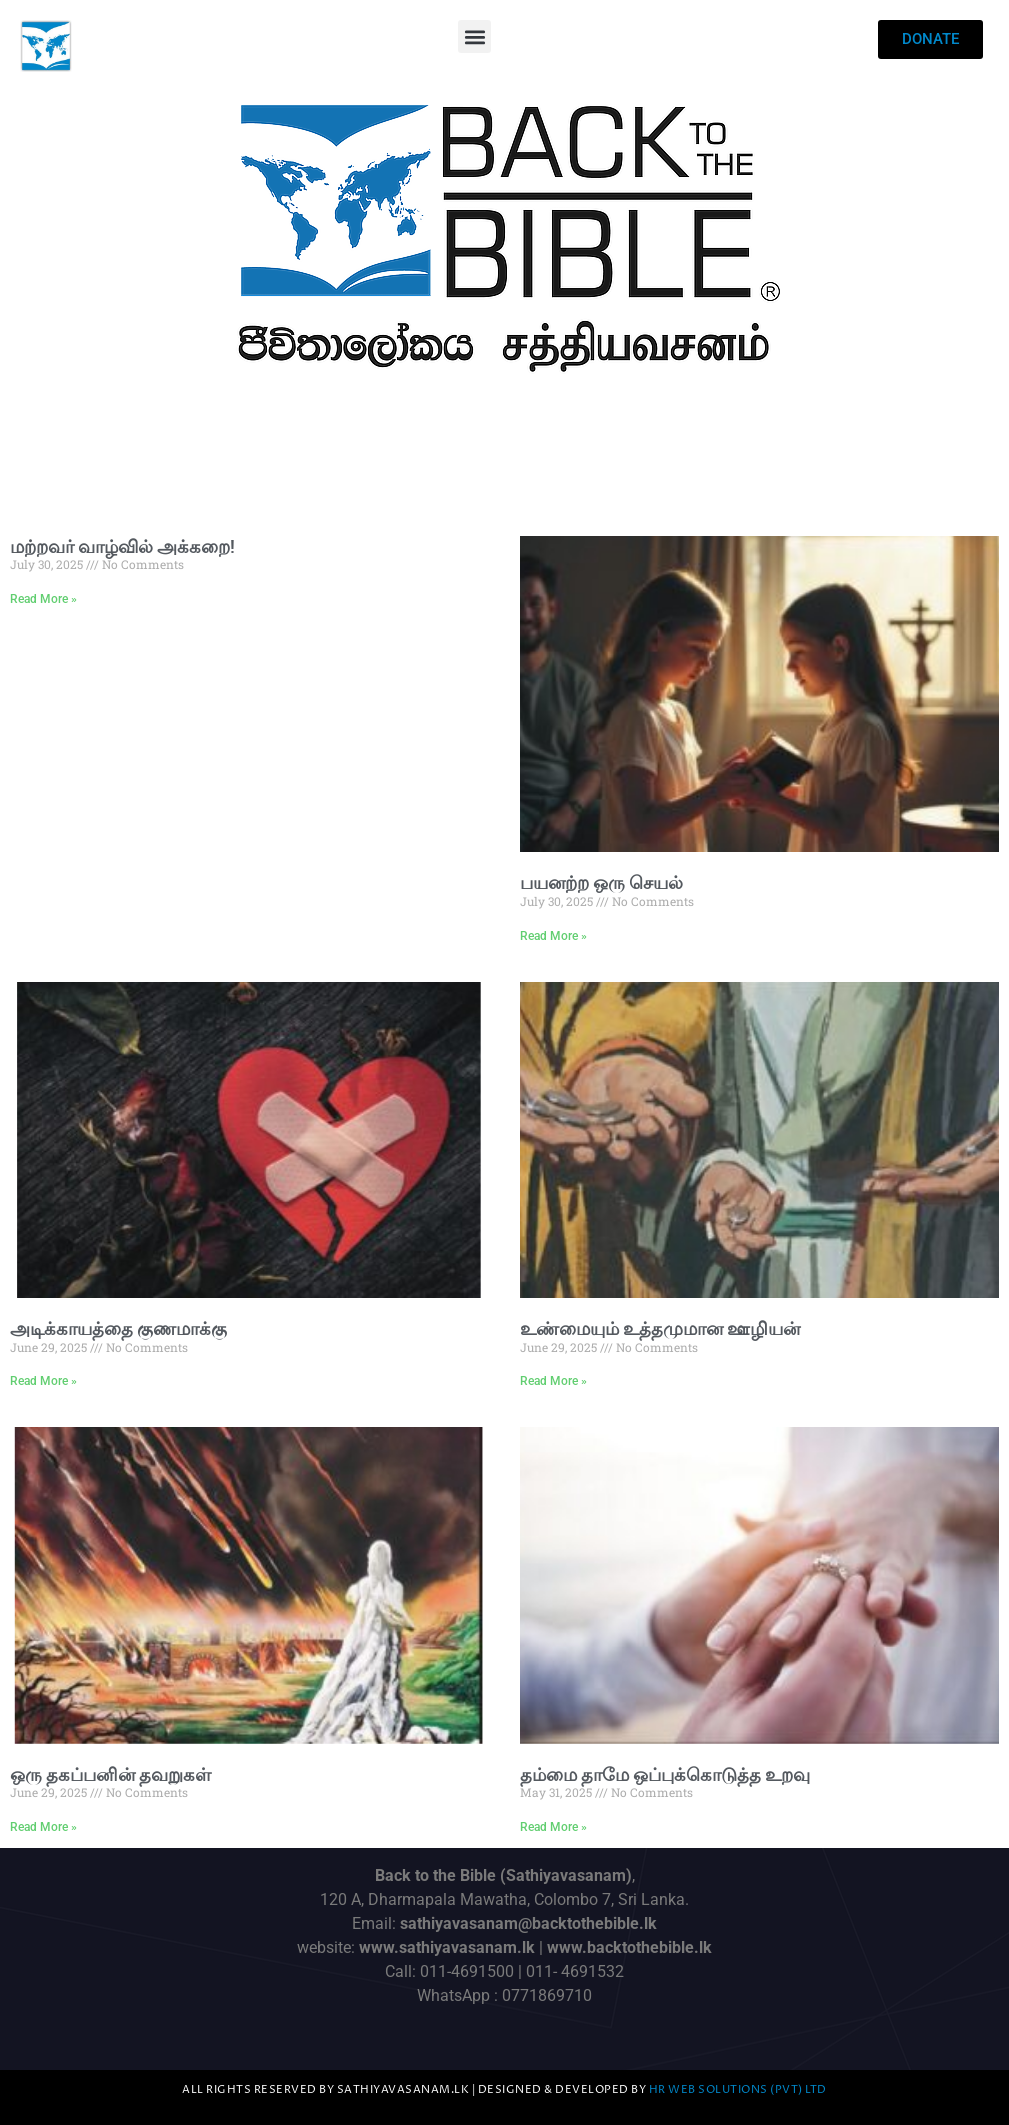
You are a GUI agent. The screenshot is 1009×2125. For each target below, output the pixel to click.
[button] (474, 36)
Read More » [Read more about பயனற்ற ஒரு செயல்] (553, 936)
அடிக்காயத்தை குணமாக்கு (118, 1328)
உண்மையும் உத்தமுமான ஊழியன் (660, 1328)
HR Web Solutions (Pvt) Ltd (738, 2089)
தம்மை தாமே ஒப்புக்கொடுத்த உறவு (665, 1774)
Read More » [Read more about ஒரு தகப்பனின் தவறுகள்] (43, 1827)
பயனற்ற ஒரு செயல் (601, 882)
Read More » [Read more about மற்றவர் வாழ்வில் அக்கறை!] (43, 599)
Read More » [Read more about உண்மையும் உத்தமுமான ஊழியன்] (553, 1381)
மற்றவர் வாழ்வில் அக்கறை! (122, 546)
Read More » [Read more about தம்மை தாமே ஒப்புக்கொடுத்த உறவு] (553, 1827)
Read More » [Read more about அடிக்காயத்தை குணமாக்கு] (43, 1381)
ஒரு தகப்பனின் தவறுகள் (110, 1774)
